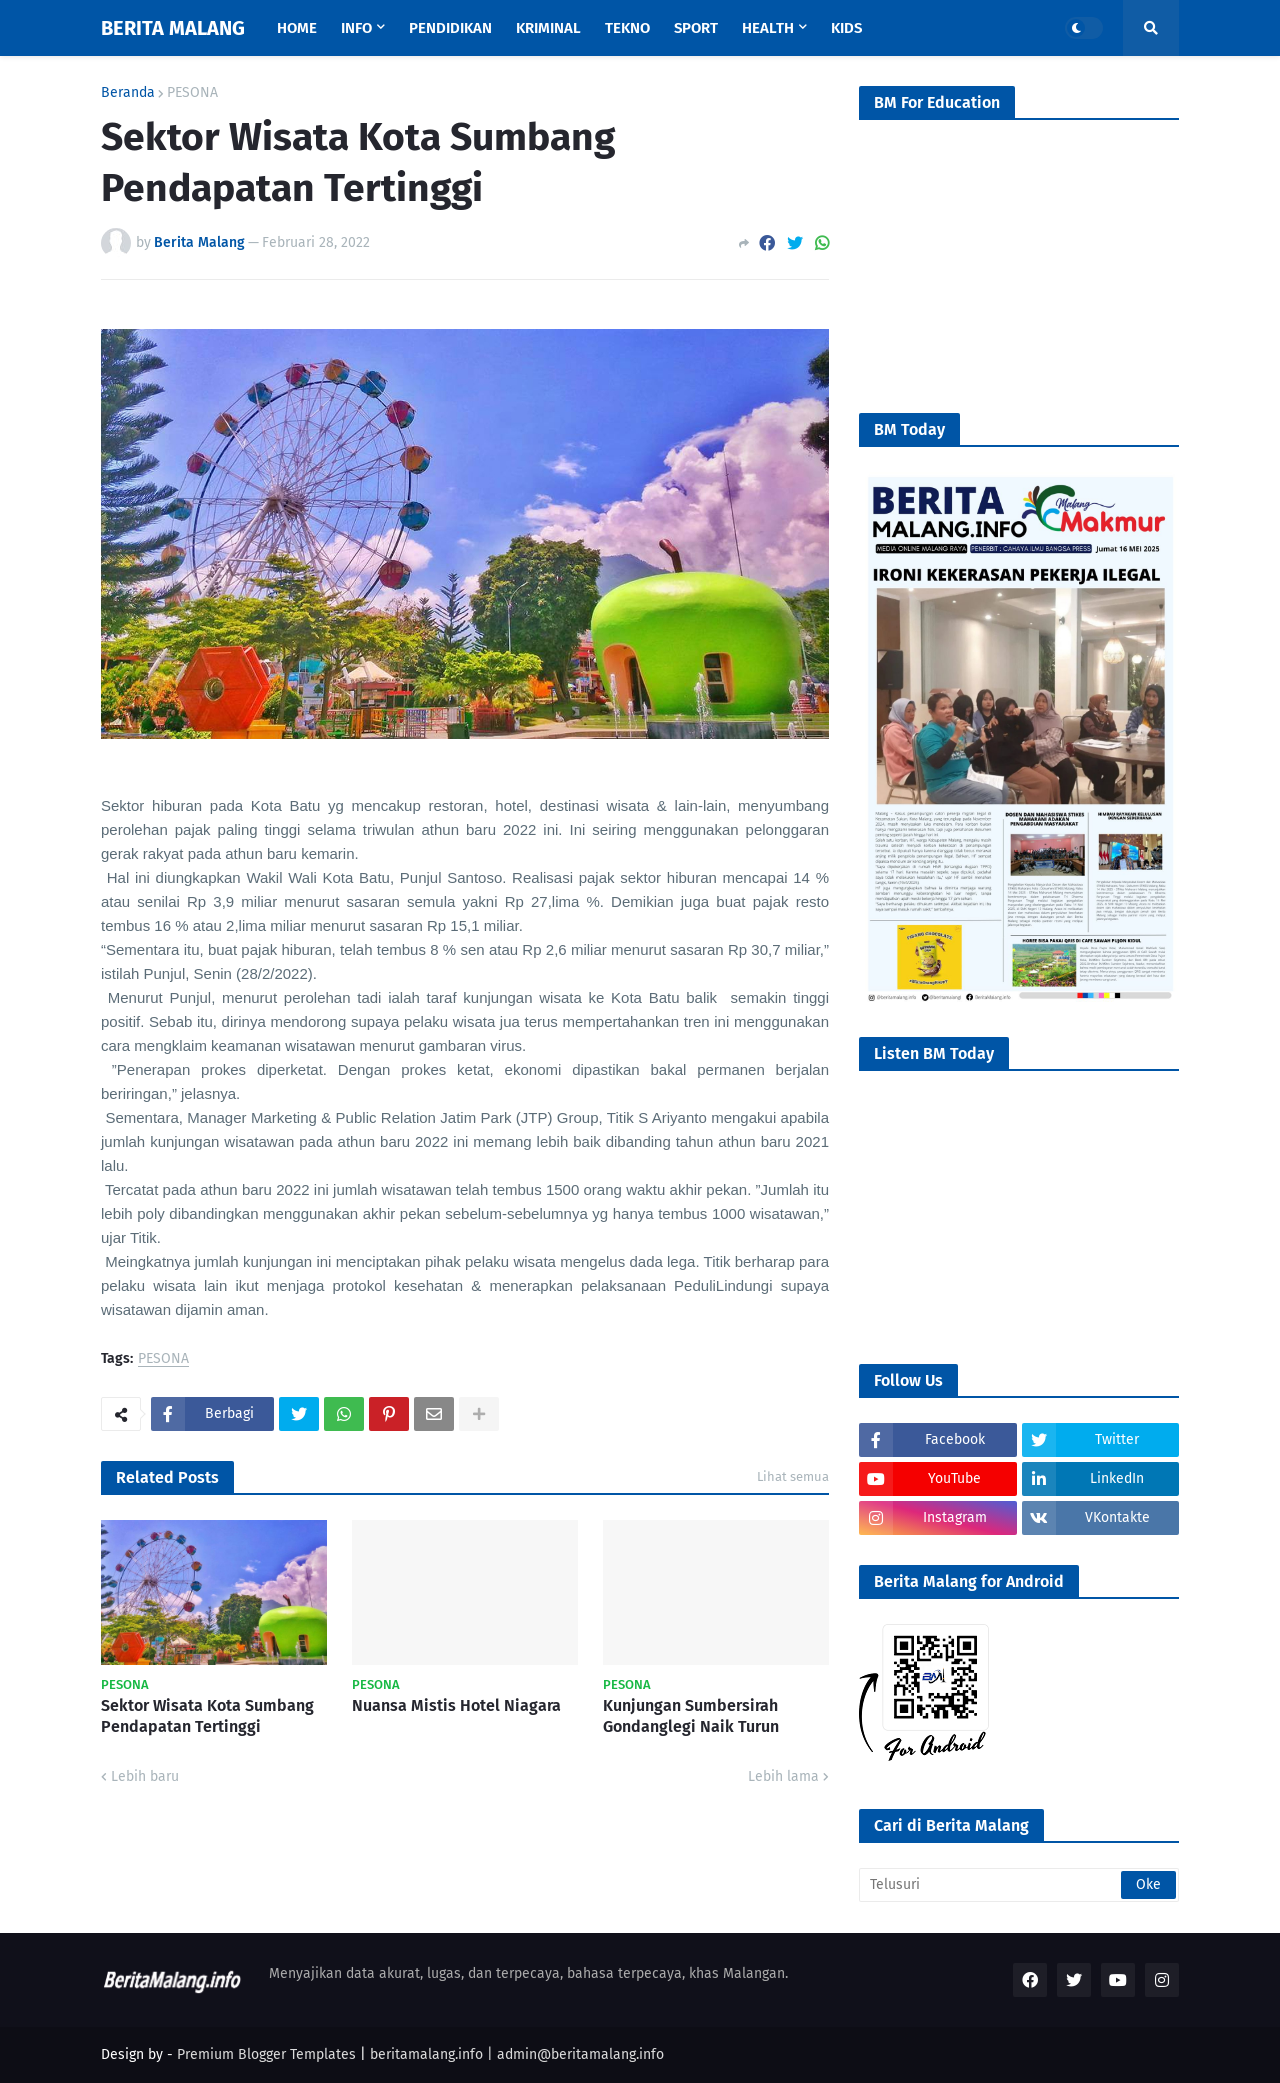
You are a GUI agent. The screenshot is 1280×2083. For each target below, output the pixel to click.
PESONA (192, 93)
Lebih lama (783, 1776)
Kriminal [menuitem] (548, 28)
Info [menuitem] (356, 28)
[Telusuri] (1019, 1885)
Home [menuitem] (297, 28)
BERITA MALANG (173, 28)
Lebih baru (145, 1776)
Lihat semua (793, 1476)
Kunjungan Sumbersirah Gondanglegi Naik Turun (691, 1716)
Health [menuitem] (768, 28)
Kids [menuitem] (846, 28)
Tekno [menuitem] (627, 28)
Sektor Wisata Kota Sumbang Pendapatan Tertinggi (207, 1716)
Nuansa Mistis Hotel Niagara (456, 1705)
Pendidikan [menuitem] (450, 28)
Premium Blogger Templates (266, 2054)
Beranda (128, 93)
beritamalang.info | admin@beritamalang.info (517, 2054)
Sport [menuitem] (696, 28)
